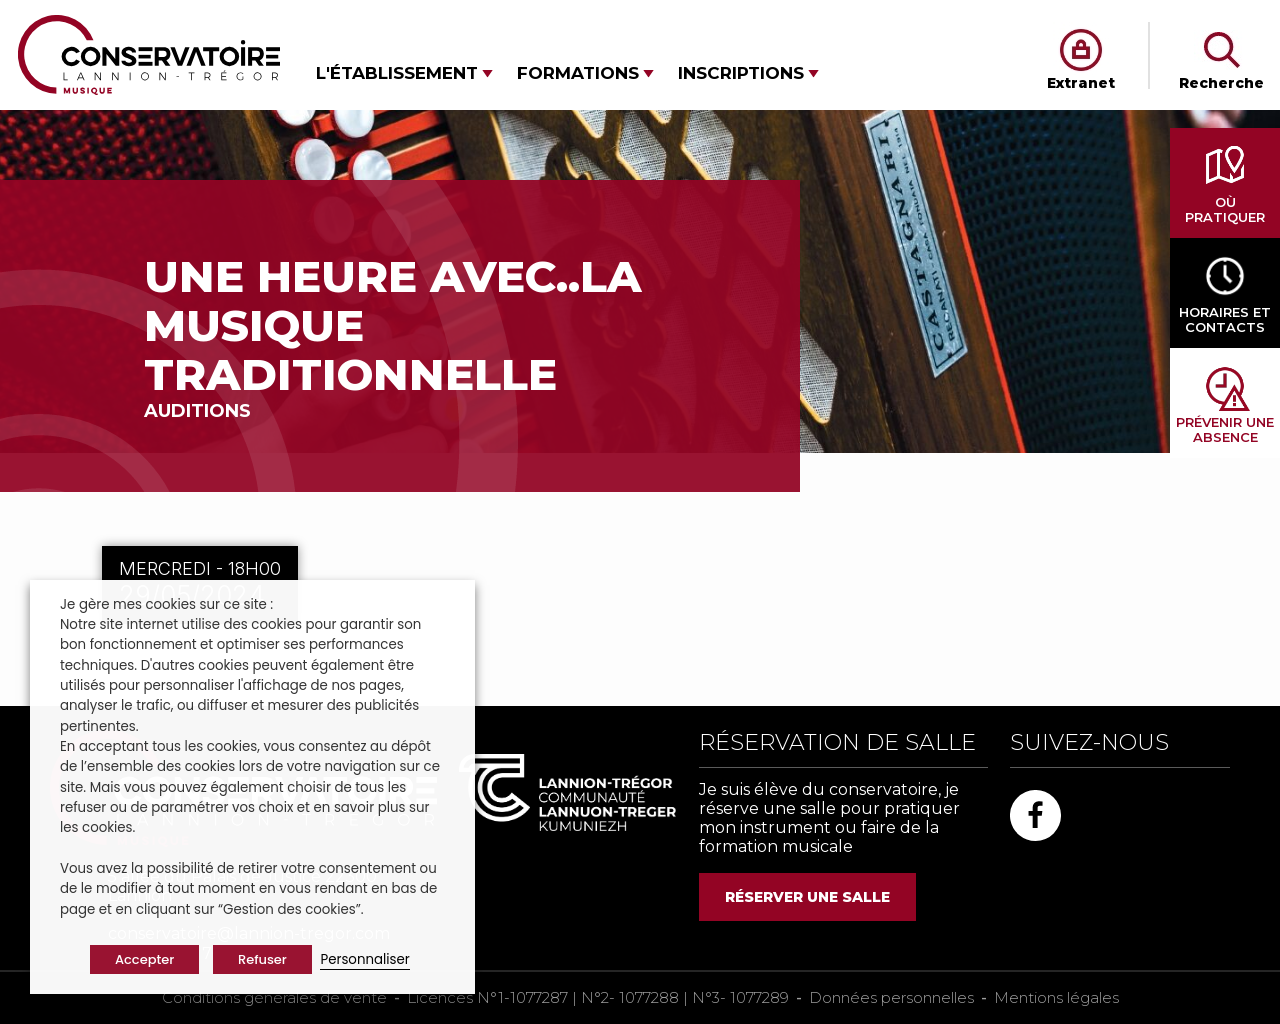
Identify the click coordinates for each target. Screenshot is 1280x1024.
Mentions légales (1056, 997)
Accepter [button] (144, 959)
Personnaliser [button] (364, 959)
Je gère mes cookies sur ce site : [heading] (166, 604)
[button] (404, 73)
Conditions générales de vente (274, 997)
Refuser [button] (262, 959)
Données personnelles (891, 997)
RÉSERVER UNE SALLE (807, 897)
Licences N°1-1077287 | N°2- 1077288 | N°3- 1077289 (598, 997)
